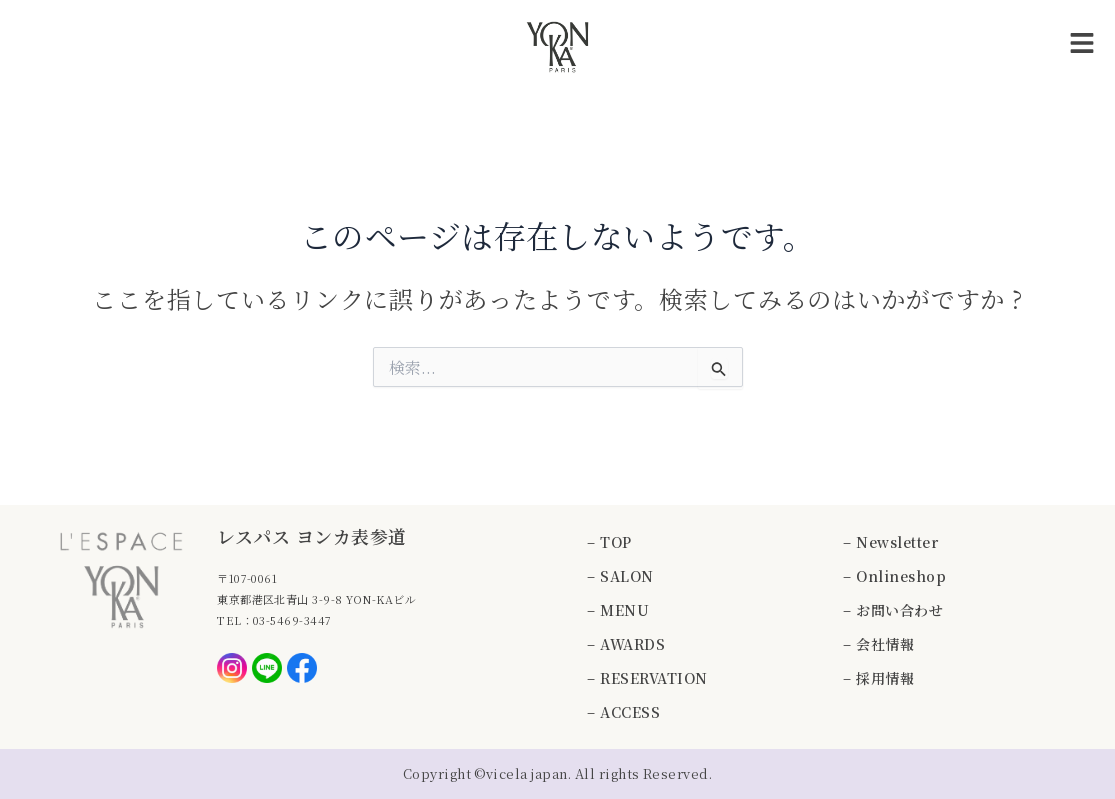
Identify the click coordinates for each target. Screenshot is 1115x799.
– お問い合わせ (893, 610)
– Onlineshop (894, 576)
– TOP (609, 542)
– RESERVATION (647, 678)
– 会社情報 (878, 644)
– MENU (618, 610)
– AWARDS (626, 644)
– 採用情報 (878, 678)
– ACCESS (623, 712)
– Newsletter (890, 542)
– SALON (620, 576)
